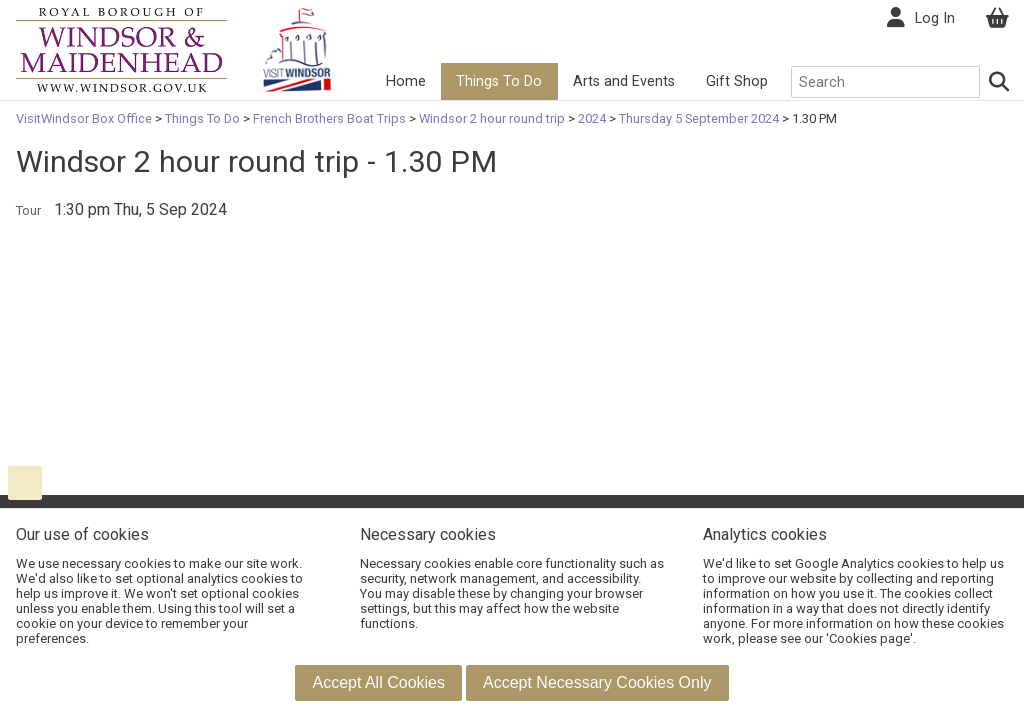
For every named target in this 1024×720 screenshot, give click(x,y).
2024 (592, 118)
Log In (935, 18)
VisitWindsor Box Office (85, 118)
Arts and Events (624, 81)
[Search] (1000, 82)
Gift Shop (737, 81)
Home (406, 81)
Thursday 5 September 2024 (699, 118)
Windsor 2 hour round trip (492, 118)
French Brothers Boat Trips (329, 118)
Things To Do (499, 81)
